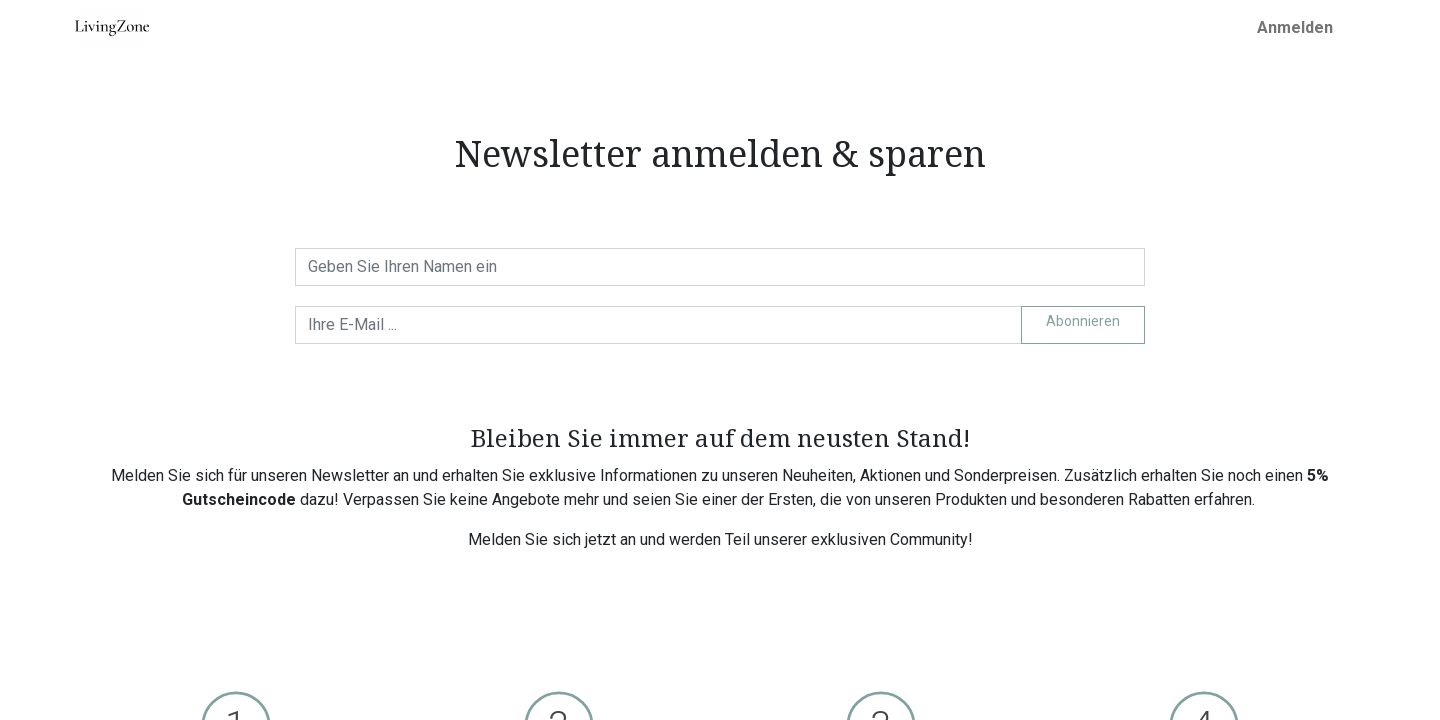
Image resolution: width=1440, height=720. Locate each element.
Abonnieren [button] (1083, 321)
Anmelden (1295, 27)
